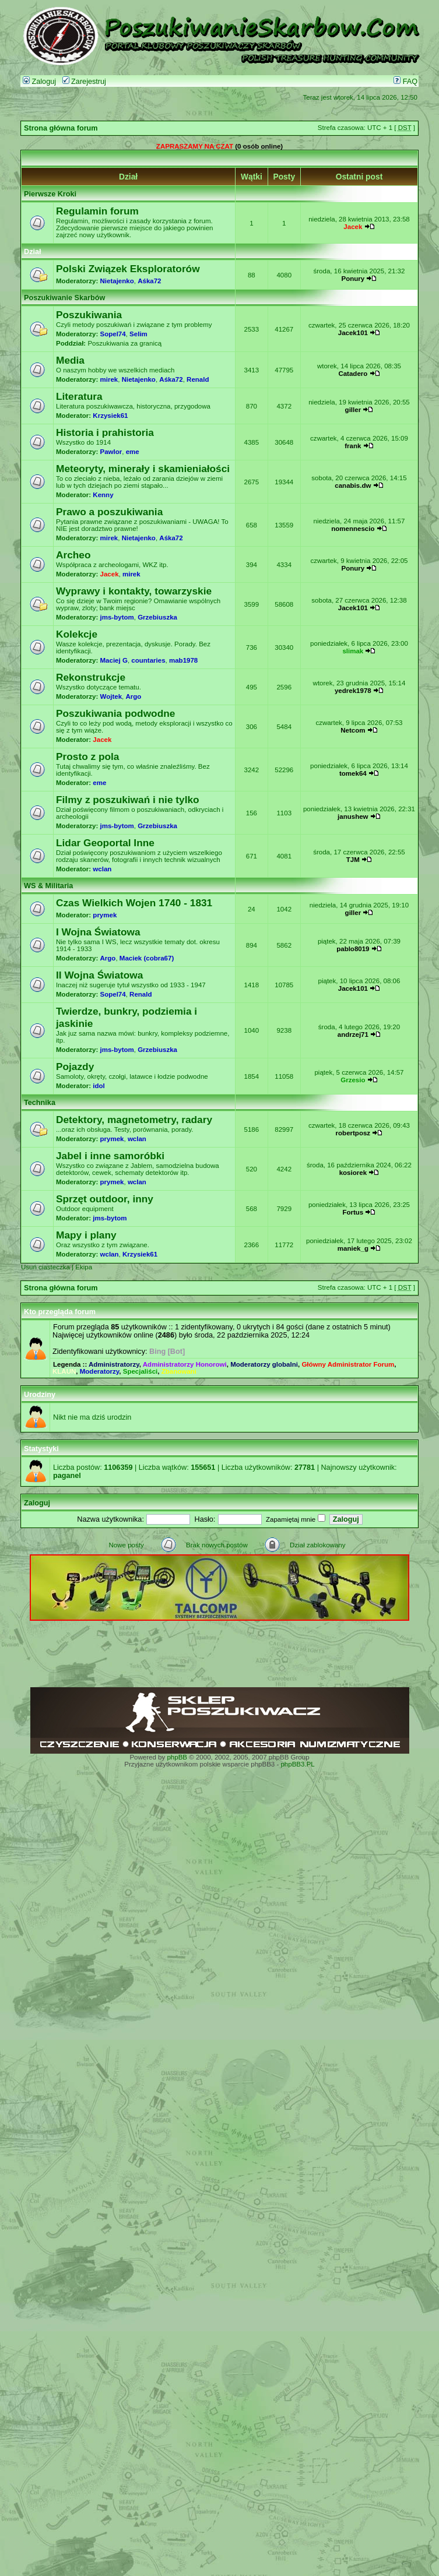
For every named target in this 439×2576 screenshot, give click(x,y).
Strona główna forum (61, 128)
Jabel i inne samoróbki (110, 1156)
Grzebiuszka (157, 617)
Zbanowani (178, 1371)
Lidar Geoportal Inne (105, 843)
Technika (39, 1103)
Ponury (353, 278)
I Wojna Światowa (98, 932)
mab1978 (183, 660)
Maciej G (114, 660)
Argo (133, 696)
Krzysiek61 (110, 415)
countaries (148, 660)
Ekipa (83, 1267)
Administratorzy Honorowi (185, 1364)
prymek (105, 915)
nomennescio (352, 528)
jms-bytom (117, 617)
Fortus (352, 1212)
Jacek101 (353, 332)
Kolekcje (76, 634)
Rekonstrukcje (90, 677)
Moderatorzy (100, 1371)
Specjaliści (140, 1371)
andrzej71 (353, 1034)
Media (70, 360)
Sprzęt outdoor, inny (104, 1199)
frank (353, 445)
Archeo (73, 555)
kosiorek (353, 1172)
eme (132, 451)
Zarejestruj (84, 82)
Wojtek (111, 696)
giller (353, 409)
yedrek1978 (353, 690)
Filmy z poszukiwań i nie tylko (127, 799)
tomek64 (353, 773)
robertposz (353, 1132)
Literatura (79, 396)
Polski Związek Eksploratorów (128, 269)
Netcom (352, 730)
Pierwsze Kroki (50, 194)
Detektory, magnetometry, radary (134, 1119)
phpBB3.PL (297, 1764)
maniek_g (353, 1248)
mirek (109, 379)
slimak (352, 650)
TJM (353, 859)
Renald (198, 379)
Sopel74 (113, 333)
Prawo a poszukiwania (109, 512)
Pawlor (111, 451)
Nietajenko (117, 280)
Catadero (352, 373)
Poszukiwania (89, 315)
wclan (102, 868)
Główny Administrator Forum (347, 1364)
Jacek (352, 226)
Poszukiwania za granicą (124, 343)
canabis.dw (353, 485)
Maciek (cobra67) (147, 958)
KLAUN (64, 1371)
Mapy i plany (86, 1235)
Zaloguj (39, 82)
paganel (67, 1476)
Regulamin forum (97, 211)
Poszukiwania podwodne (115, 713)
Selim (138, 333)
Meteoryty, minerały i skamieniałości (143, 468)
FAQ (405, 82)
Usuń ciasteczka (45, 1267)
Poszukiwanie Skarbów (64, 298)
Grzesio (352, 1079)
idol (98, 1085)
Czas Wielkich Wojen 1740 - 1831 (134, 903)
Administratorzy (114, 1364)
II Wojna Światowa (99, 975)
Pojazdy (75, 1066)
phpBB (177, 1757)
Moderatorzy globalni (264, 1364)
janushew (353, 816)
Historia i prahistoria (105, 432)
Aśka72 (149, 280)
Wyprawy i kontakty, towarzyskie (134, 591)
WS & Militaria (48, 886)
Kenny (103, 494)
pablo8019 (352, 948)
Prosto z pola (87, 756)
